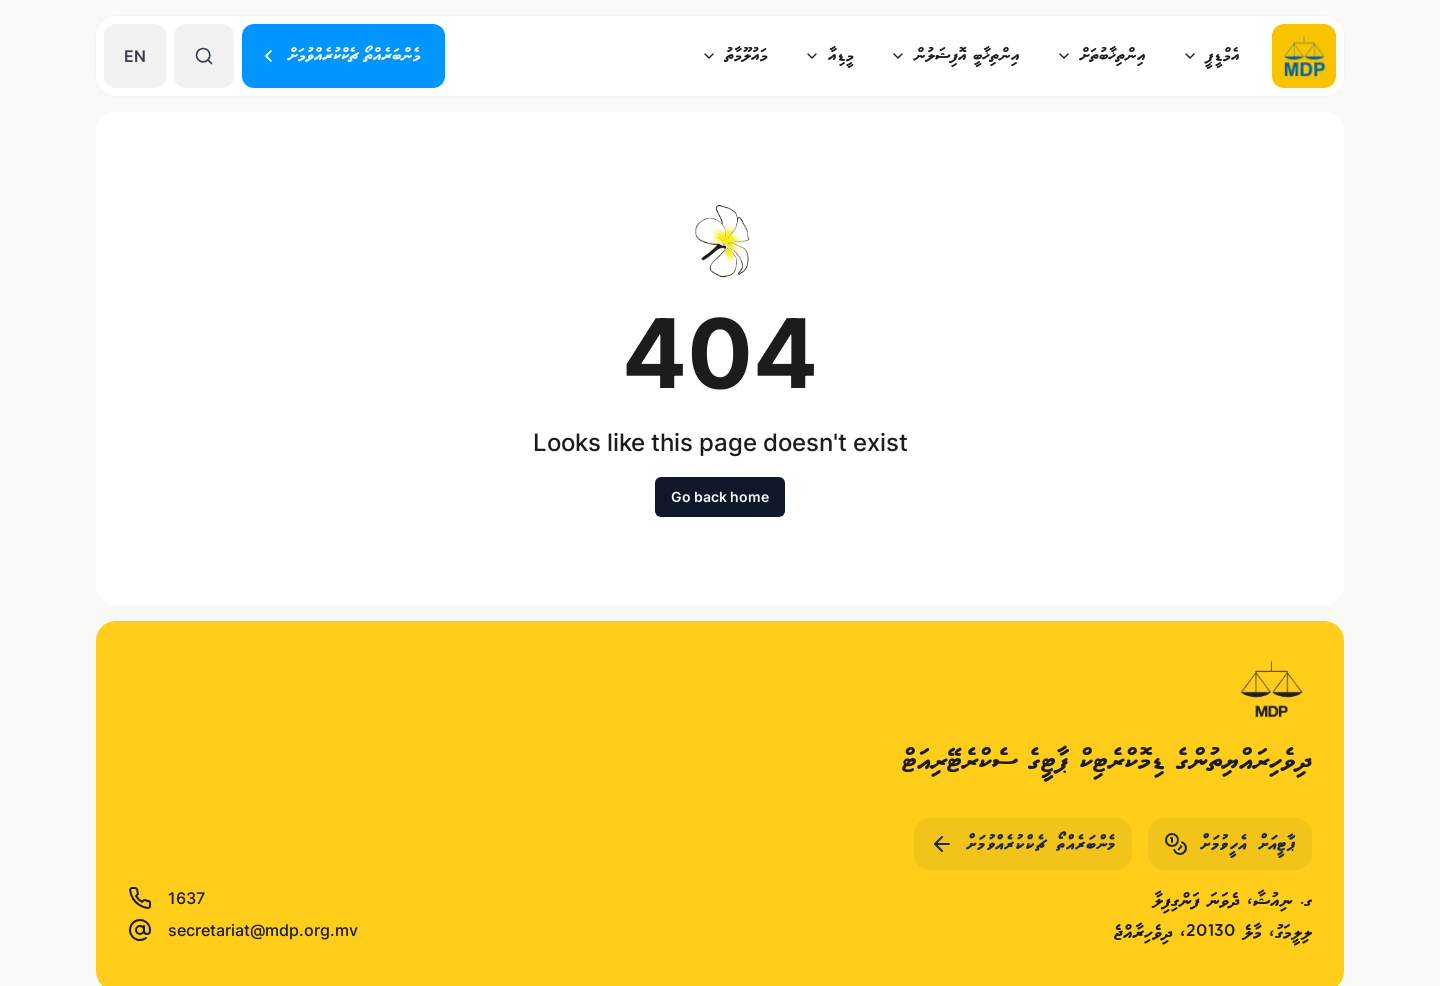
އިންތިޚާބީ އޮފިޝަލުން (955, 55)
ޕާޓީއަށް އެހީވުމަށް (1230, 844)
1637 (166, 898)
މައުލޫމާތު (734, 55)
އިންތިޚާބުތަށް (1101, 55)
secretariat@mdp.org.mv (243, 930)
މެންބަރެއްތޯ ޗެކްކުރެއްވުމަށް (340, 55)
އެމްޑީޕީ (1211, 55)
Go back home (720, 496)
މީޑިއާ (829, 55)
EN (135, 56)
